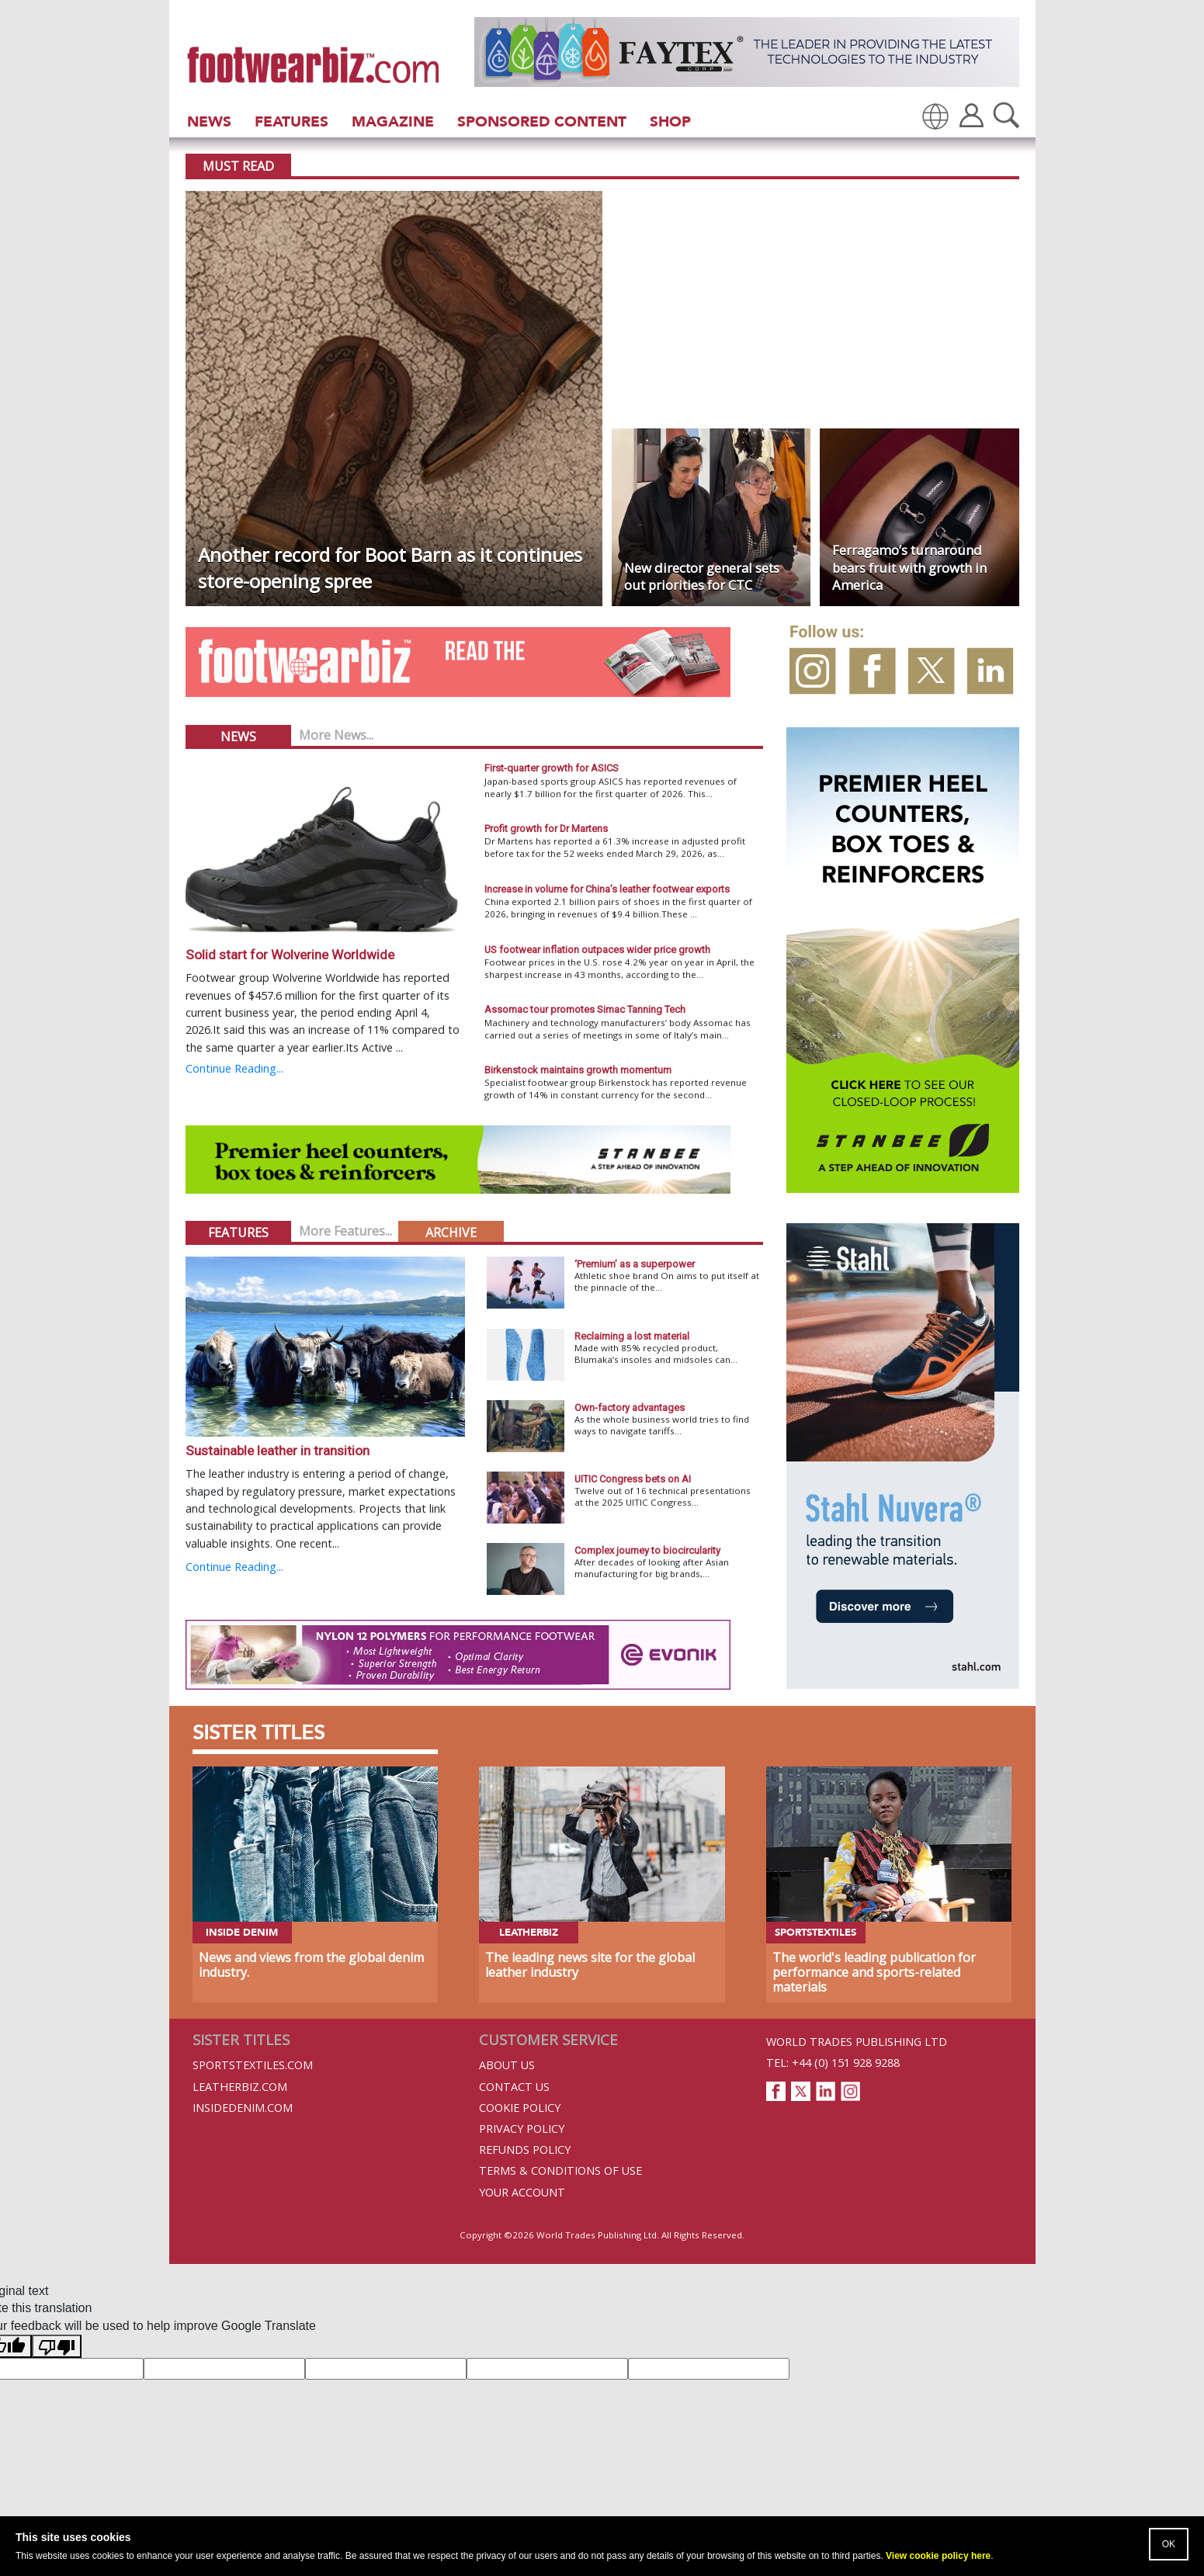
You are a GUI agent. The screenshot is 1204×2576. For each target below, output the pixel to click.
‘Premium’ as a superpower (634, 1264)
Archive (451, 1232)
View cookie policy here (938, 2555)
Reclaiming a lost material (631, 1336)
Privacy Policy (521, 2128)
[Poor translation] (57, 2346)
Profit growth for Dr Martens (546, 828)
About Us (507, 2065)
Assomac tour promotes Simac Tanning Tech (584, 1009)
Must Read (238, 166)
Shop (670, 121)
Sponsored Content (541, 121)
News (209, 121)
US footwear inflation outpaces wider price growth (597, 949)
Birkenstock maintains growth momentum (577, 1070)
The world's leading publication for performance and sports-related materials (874, 1972)
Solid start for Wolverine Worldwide (290, 954)
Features (291, 121)
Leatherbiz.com (240, 2086)
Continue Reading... (234, 1068)
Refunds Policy (525, 2149)
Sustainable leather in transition (278, 1450)
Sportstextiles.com (253, 2065)
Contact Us (514, 2086)
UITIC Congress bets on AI (632, 1479)
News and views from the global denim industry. (311, 1965)
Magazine (393, 121)
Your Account (522, 2192)
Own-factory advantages (629, 1407)
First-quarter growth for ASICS (551, 768)
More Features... (345, 1231)
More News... (336, 735)
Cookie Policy (519, 2107)
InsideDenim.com (243, 2107)
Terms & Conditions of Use (560, 2170)
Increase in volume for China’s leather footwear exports (607, 889)
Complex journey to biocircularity (647, 1550)
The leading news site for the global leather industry (590, 1965)
